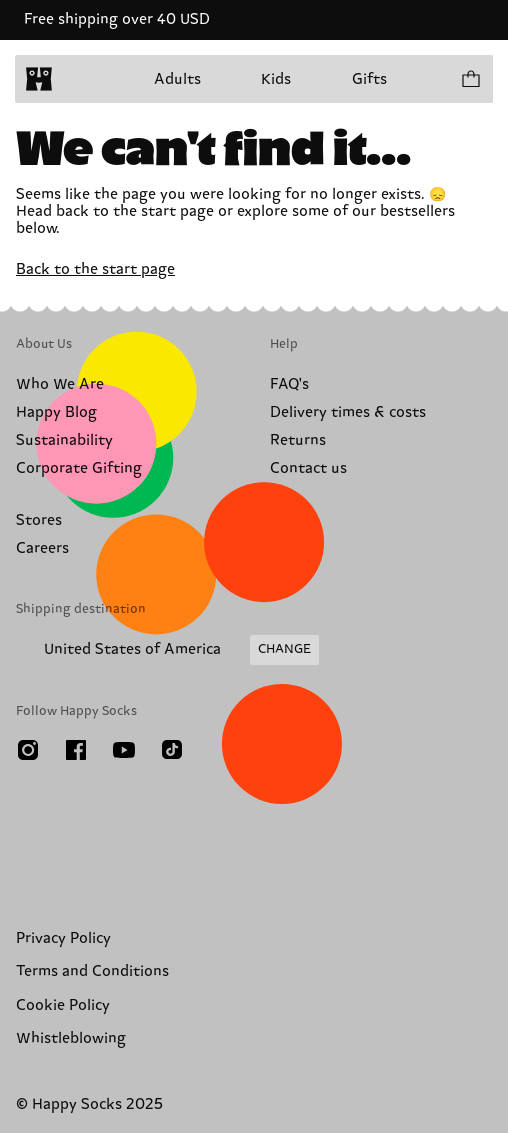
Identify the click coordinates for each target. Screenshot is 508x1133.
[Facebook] (76, 750)
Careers (42, 548)
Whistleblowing (71, 1038)
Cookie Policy (63, 1005)
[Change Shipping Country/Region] (167, 650)
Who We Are (60, 384)
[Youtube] (124, 750)
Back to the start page (95, 269)
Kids (276, 79)
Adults (177, 79)
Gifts (369, 79)
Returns (298, 440)
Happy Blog (56, 412)
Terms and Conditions (92, 971)
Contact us (308, 468)
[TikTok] (172, 750)
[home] (39, 79)
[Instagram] (28, 750)
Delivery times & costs (348, 412)
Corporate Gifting (79, 468)
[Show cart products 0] (470, 79)
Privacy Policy (63, 938)
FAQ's (289, 384)
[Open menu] (78, 79)
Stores (39, 520)
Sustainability (64, 440)
